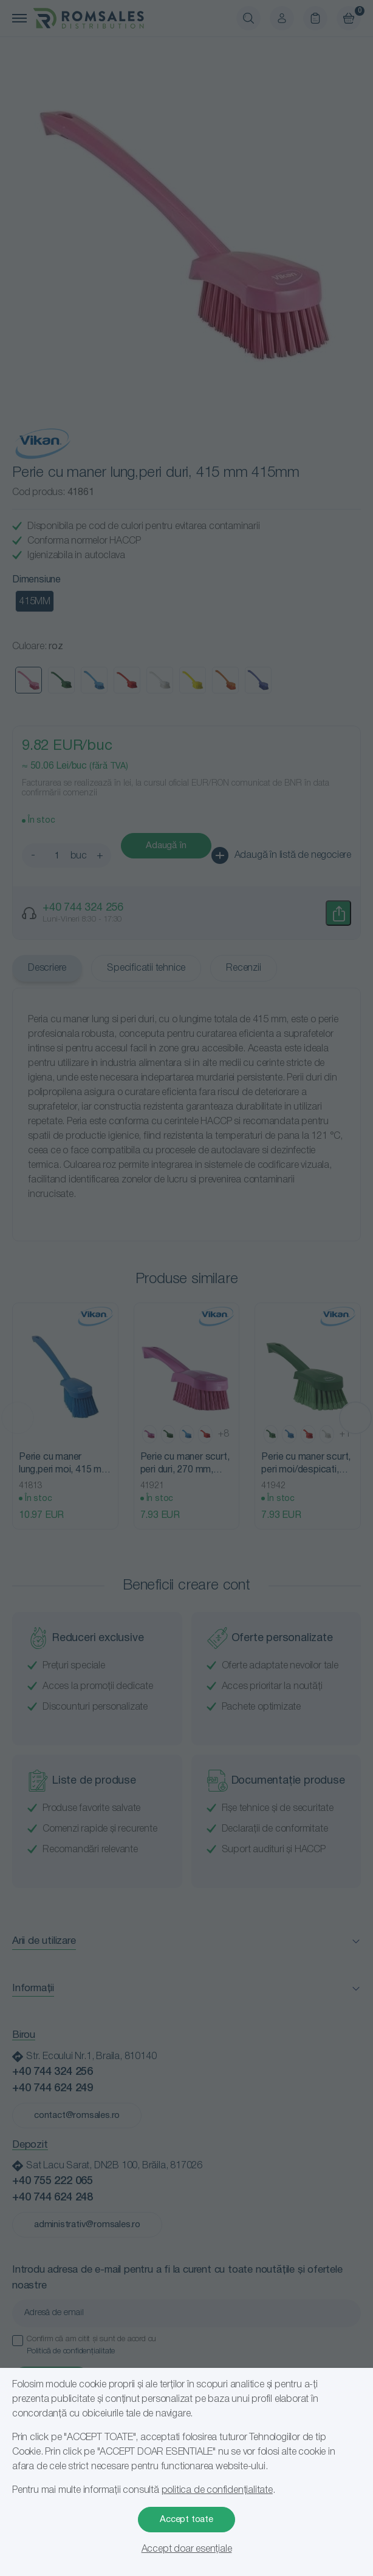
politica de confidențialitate (217, 2490)
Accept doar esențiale (187, 2549)
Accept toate (186, 2519)
